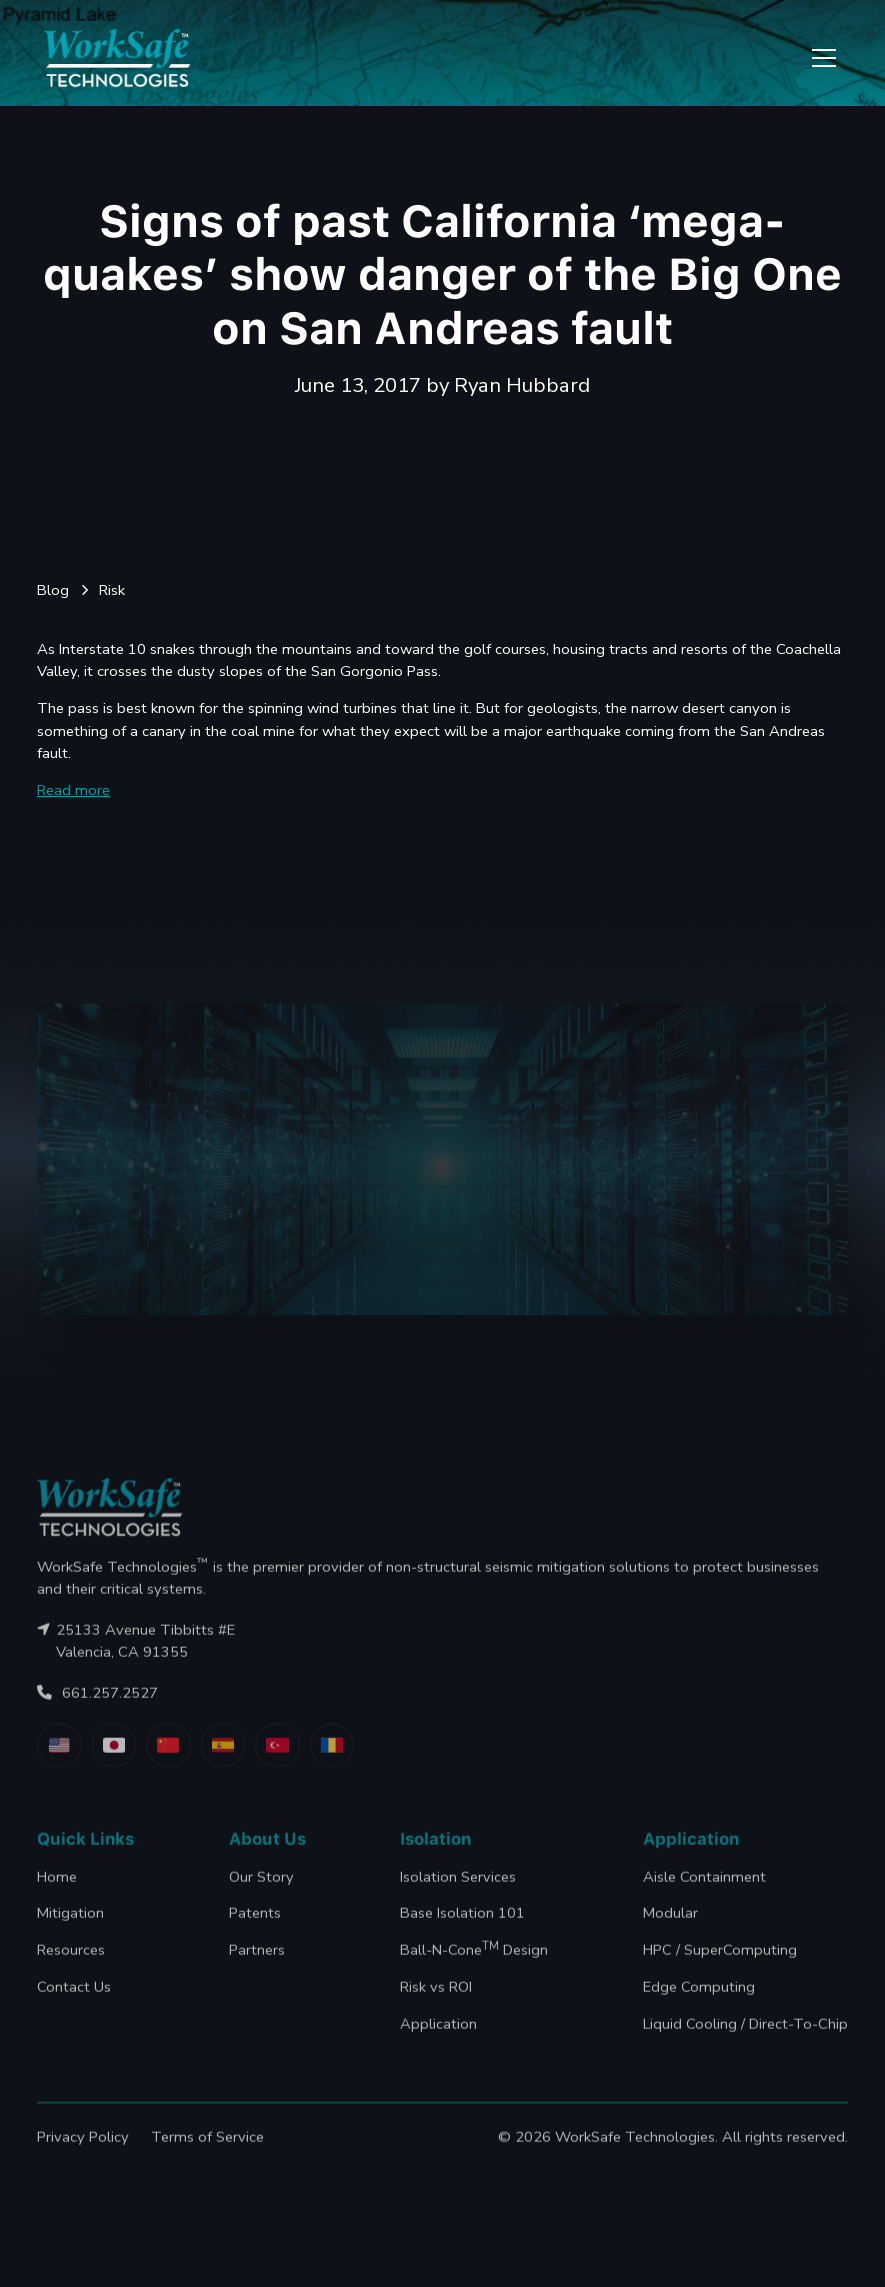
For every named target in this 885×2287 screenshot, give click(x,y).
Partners (257, 1969)
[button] (820, 58)
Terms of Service (207, 2155)
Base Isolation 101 (462, 1932)
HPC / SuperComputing (720, 1969)
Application (438, 2042)
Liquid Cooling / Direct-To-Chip (745, 2042)
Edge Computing (699, 2005)
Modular (670, 1932)
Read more (73, 790)
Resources (71, 1969)
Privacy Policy (83, 2155)
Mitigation (70, 1932)
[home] (117, 58)
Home (57, 1895)
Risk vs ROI (436, 2005)
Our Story (261, 1895)
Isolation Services (458, 1895)
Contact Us (74, 2005)
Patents (255, 1932)
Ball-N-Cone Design (474, 1967)
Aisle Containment (704, 1895)
